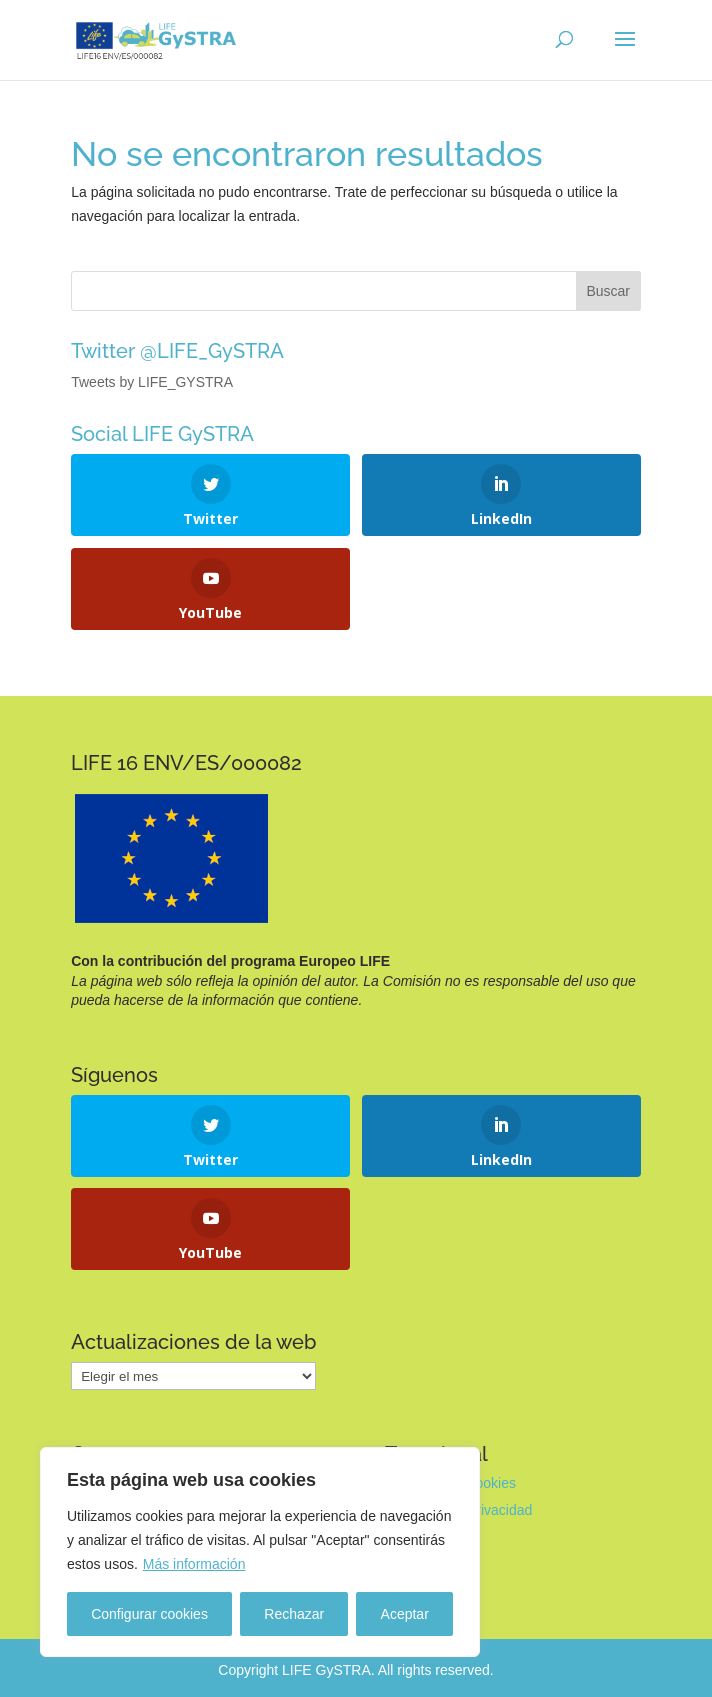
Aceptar (405, 1614)
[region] (260, 1552)
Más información (194, 1564)
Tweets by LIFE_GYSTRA (152, 382)
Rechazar (294, 1614)
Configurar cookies (149, 1614)
